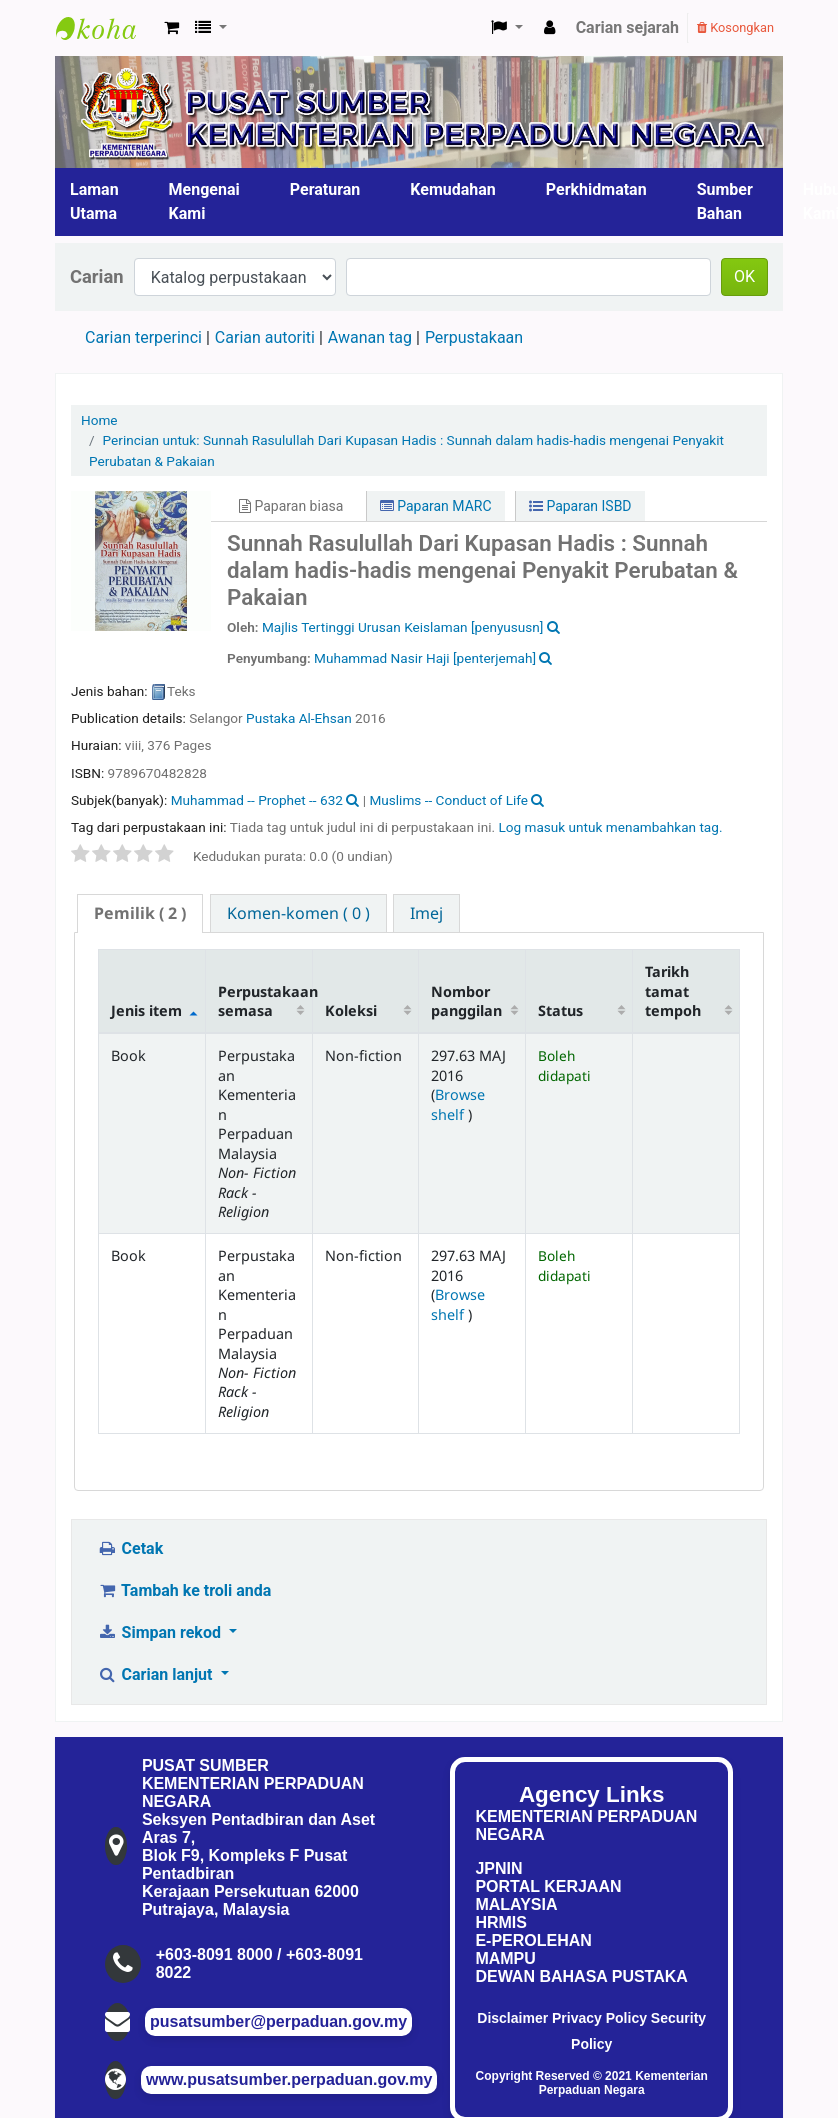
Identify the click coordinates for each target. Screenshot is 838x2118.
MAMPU (505, 1958)
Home (99, 420)
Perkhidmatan (596, 189)
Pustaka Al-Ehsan (299, 718)
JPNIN (498, 1868)
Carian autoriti (265, 337)
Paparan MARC (436, 506)
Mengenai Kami (204, 201)
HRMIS (501, 1922)
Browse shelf (458, 1104)
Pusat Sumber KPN (106, 28)
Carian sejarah (627, 27)
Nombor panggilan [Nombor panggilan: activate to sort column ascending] (466, 1001)
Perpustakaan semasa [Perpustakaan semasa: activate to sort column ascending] (265, 1001)
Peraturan (325, 189)
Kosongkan (735, 27)
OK (744, 276)
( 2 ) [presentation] (140, 913)
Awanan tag (370, 337)
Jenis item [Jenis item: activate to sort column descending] (146, 1010)
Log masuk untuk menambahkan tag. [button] (610, 827)
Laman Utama (94, 201)
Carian (97, 276)
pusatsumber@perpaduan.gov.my (278, 2021)
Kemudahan (453, 189)
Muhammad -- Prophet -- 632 (257, 800)
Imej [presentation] (426, 913)
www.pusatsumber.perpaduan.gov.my (289, 2079)
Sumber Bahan (725, 201)
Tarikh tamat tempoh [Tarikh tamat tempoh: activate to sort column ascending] (673, 991)
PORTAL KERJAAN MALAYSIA (548, 1895)
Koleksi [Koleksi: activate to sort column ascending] (351, 1010)
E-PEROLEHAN (533, 1940)
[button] (171, 28)
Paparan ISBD (580, 506)
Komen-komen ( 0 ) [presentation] (298, 913)
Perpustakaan (474, 337)
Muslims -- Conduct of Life (448, 800)
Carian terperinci (143, 337)
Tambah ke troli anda (184, 1590)
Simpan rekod (161, 1632)
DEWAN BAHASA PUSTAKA (581, 1976)
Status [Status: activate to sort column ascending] (560, 1010)
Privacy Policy (599, 2018)
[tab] (140, 913)
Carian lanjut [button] (156, 1674)
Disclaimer (512, 2018)
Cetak (130, 1548)
